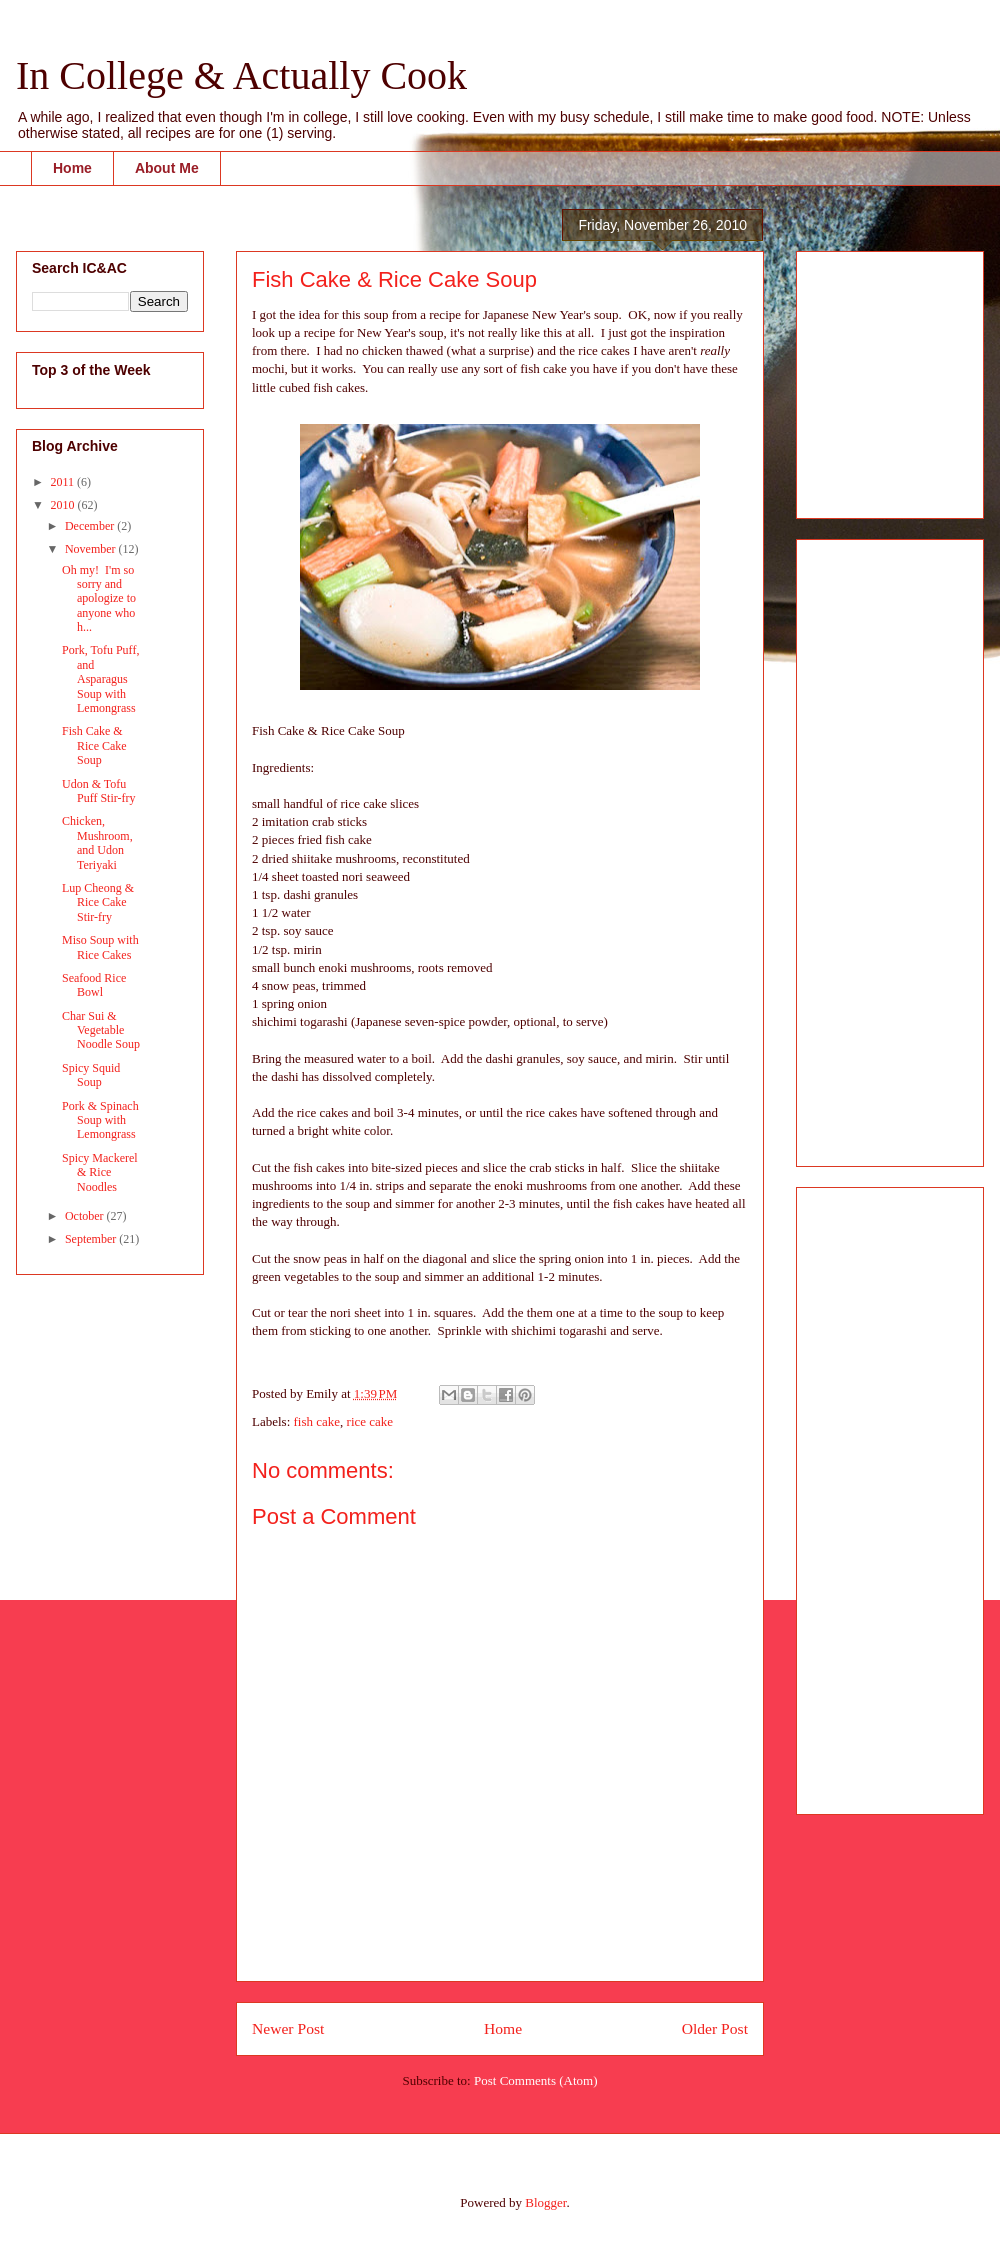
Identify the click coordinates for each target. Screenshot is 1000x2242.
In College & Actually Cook (241, 75)
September (92, 1239)
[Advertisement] (872, 379)
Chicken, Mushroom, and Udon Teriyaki (97, 842)
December (91, 526)
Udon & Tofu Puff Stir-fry (99, 791)
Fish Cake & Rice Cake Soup (94, 745)
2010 (64, 505)
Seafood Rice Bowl (94, 985)
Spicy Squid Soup (91, 1075)
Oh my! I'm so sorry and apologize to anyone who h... (99, 599)
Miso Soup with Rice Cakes (100, 947)
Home (72, 168)
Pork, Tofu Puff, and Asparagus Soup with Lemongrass (100, 679)
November (92, 549)
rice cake (370, 1421)
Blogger (545, 2202)
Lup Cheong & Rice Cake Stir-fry (98, 902)
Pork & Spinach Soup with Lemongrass (100, 1120)
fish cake (317, 1421)
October (86, 1216)
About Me (167, 168)
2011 (64, 482)
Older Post (715, 2028)
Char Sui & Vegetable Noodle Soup (101, 1030)
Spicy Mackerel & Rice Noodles (100, 1172)
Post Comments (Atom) (536, 2080)
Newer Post (288, 2028)
